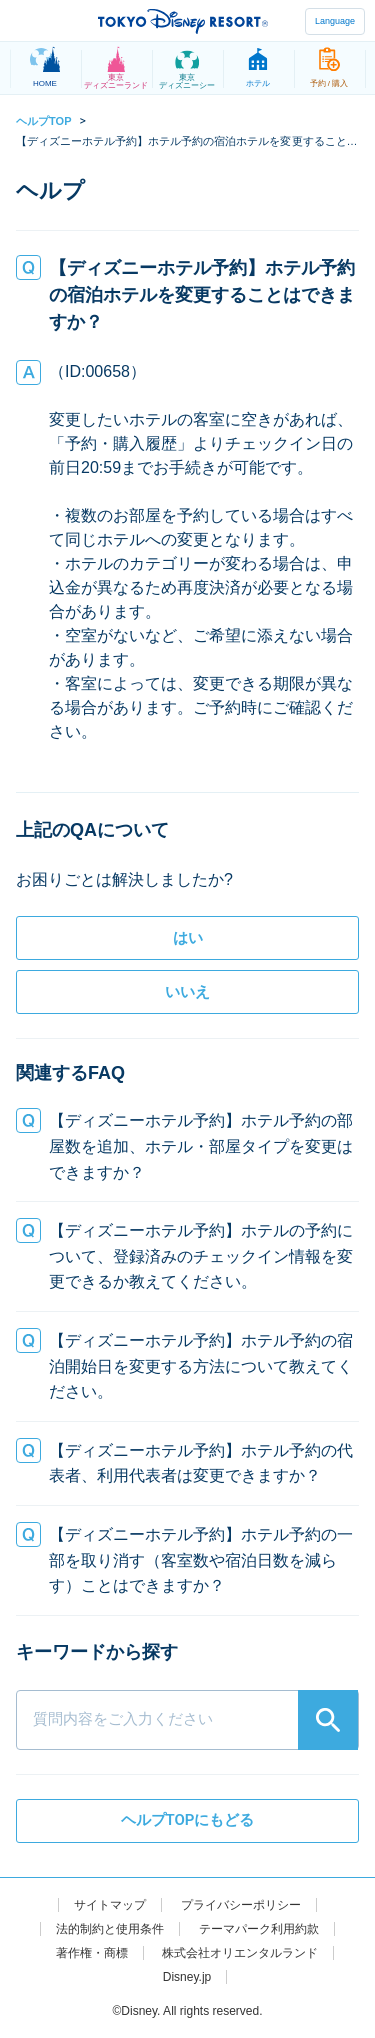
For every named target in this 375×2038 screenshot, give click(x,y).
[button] (187, 1146)
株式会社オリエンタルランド (240, 1953)
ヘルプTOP (44, 121)
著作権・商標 (92, 1953)
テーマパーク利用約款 (259, 1929)
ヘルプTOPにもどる (188, 1820)
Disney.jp (187, 1977)
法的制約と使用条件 (110, 1929)
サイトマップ (110, 1905)
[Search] (328, 1720)
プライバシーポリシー (241, 1905)
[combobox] (187, 1695)
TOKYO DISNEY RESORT (183, 21)
